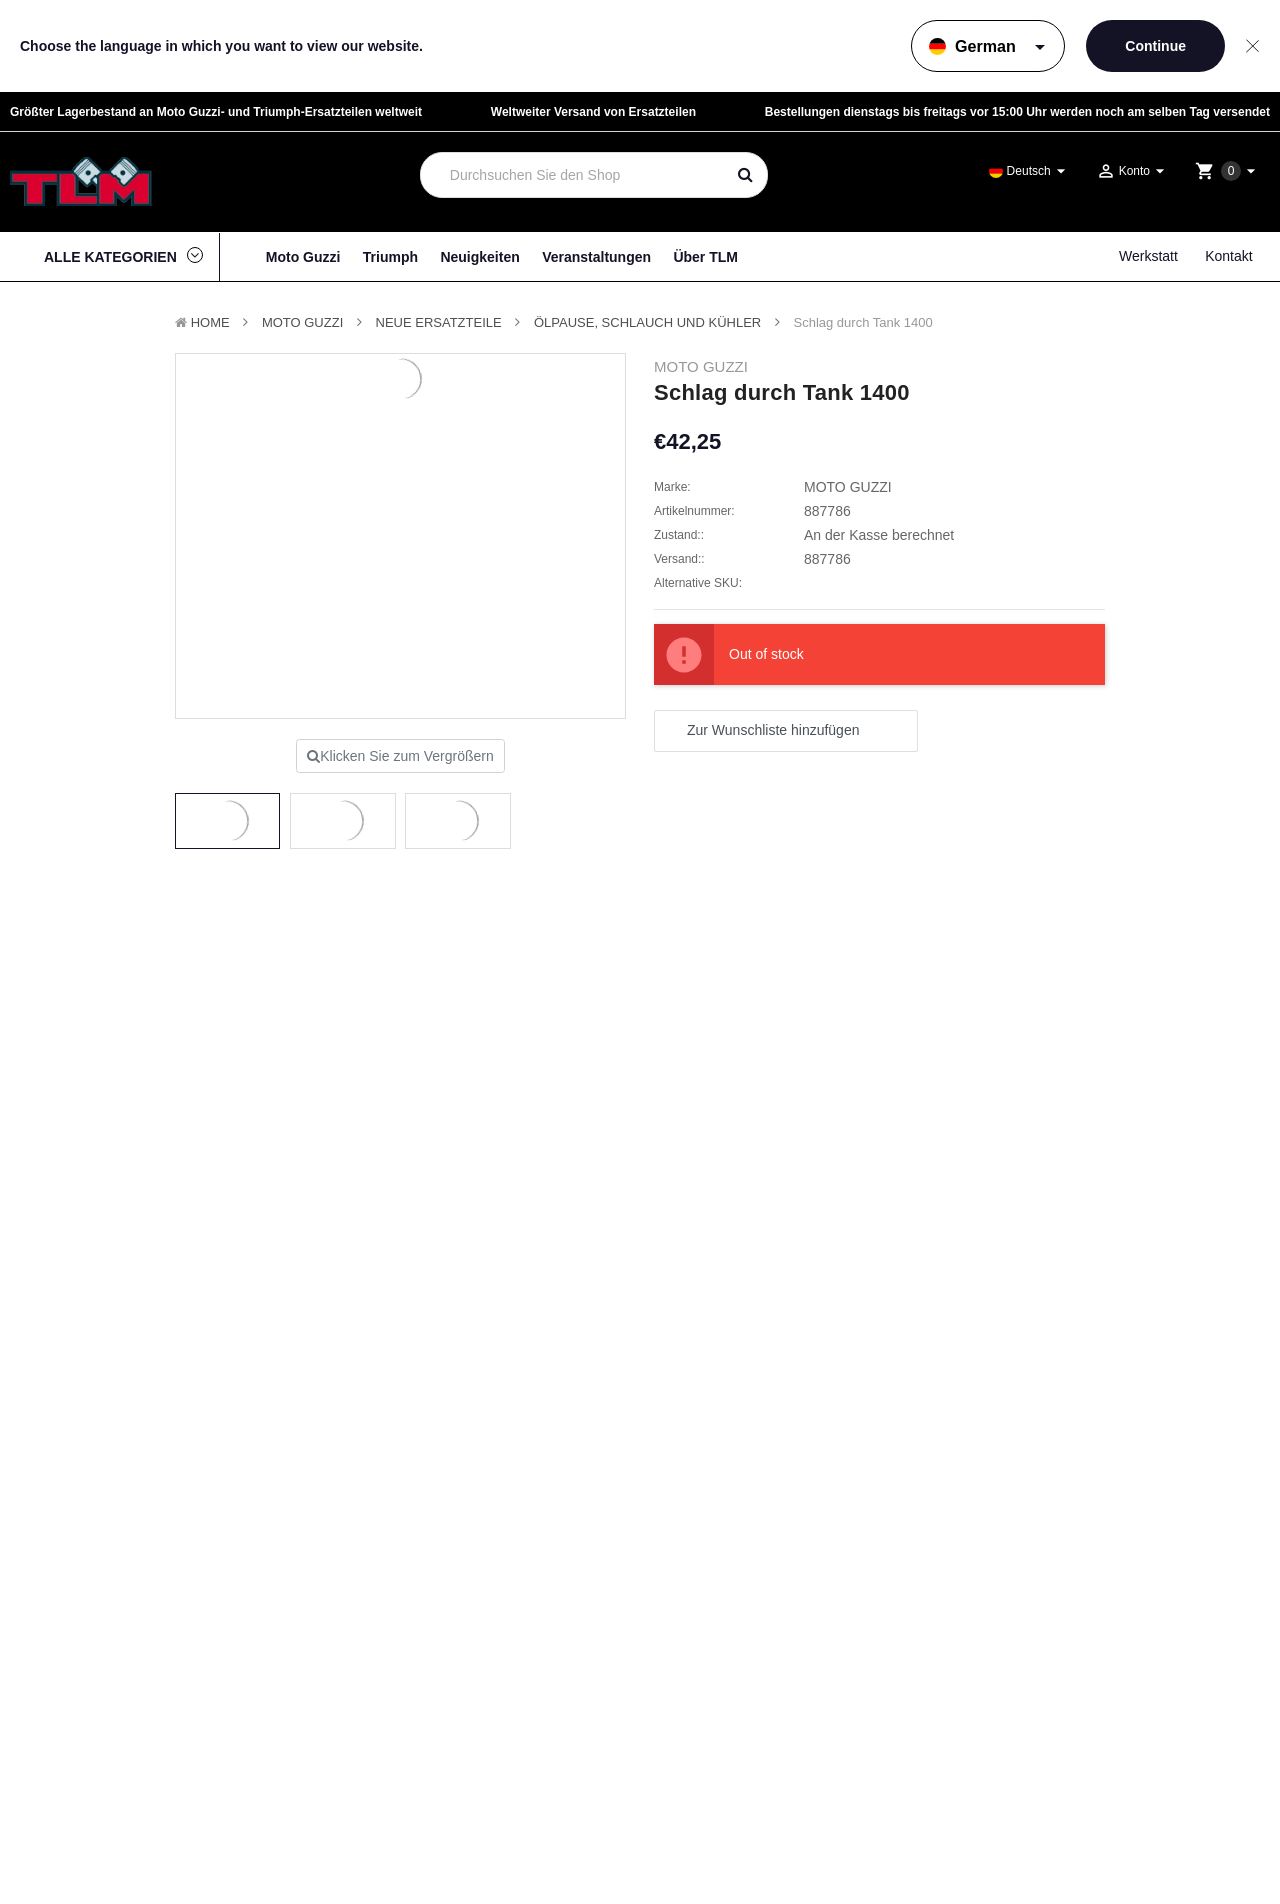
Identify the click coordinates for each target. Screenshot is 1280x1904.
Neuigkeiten (479, 257)
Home (210, 322)
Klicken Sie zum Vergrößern (400, 756)
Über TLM (705, 257)
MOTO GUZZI (302, 322)
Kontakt (1228, 256)
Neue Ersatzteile (439, 322)
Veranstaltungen (596, 257)
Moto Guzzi (303, 257)
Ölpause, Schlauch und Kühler (647, 322)
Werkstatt (1148, 256)
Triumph (390, 257)
